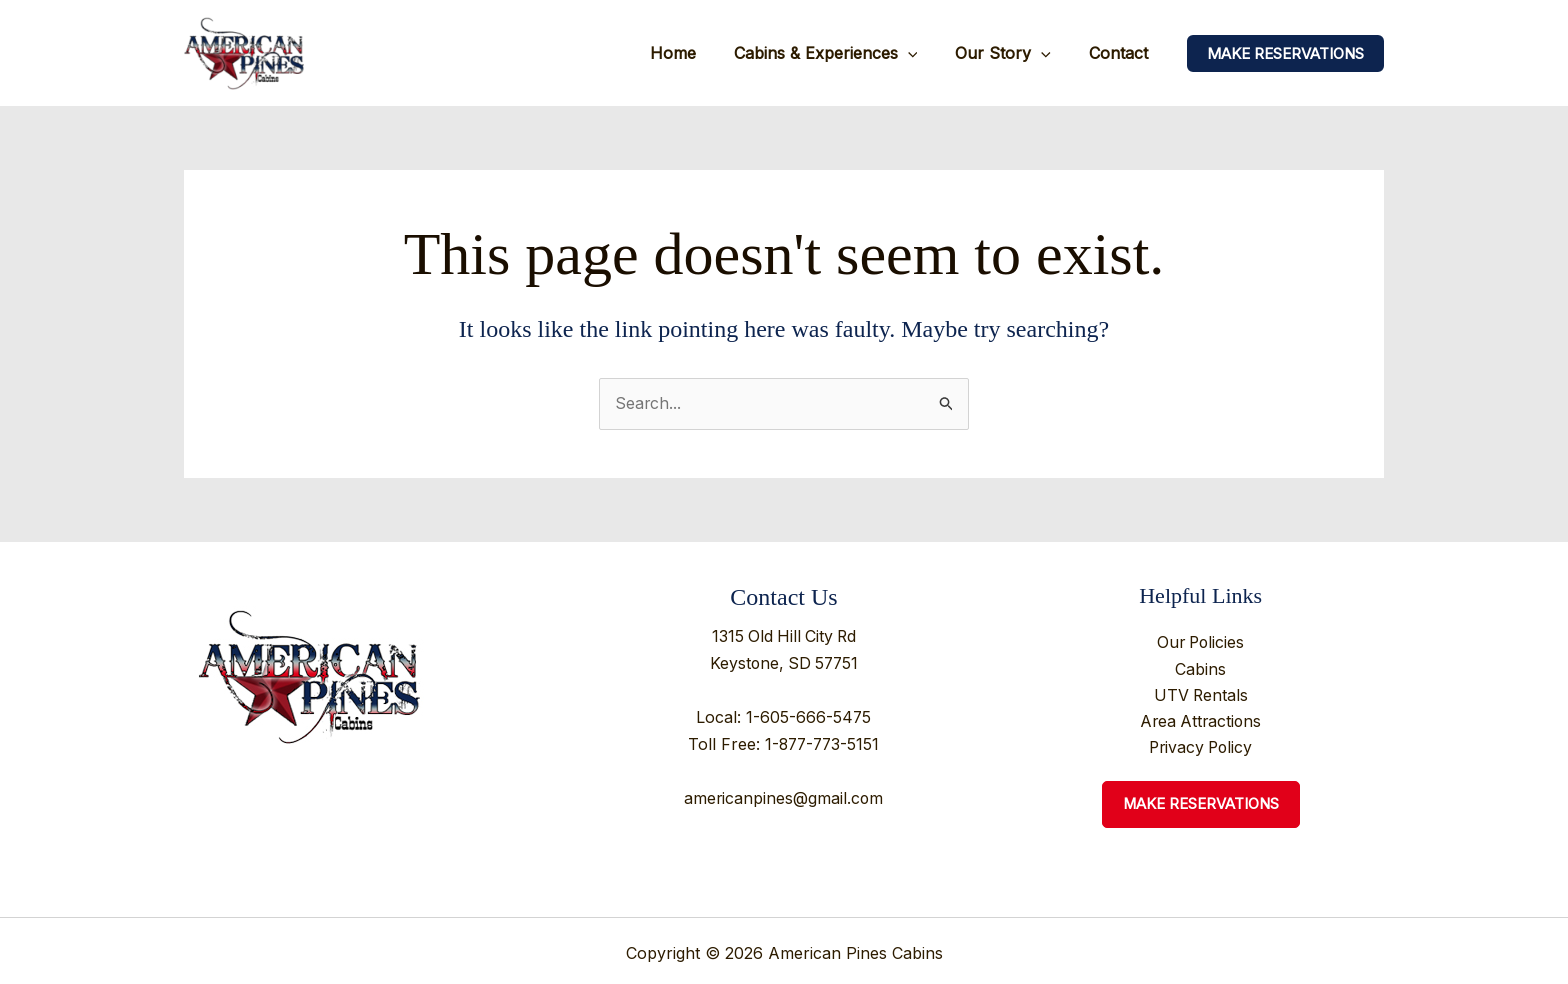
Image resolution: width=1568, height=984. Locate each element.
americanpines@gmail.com (783, 795)
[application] (923, 53)
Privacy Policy (1201, 749)
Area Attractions (1200, 723)
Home (694, 53)
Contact (1121, 53)
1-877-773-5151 (822, 742)
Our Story (1012, 53)
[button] (1285, 53)
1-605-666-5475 (809, 715)
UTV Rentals (1201, 696)
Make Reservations (1200, 806)
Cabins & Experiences (841, 53)
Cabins (1200, 670)
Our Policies (1200, 644)
